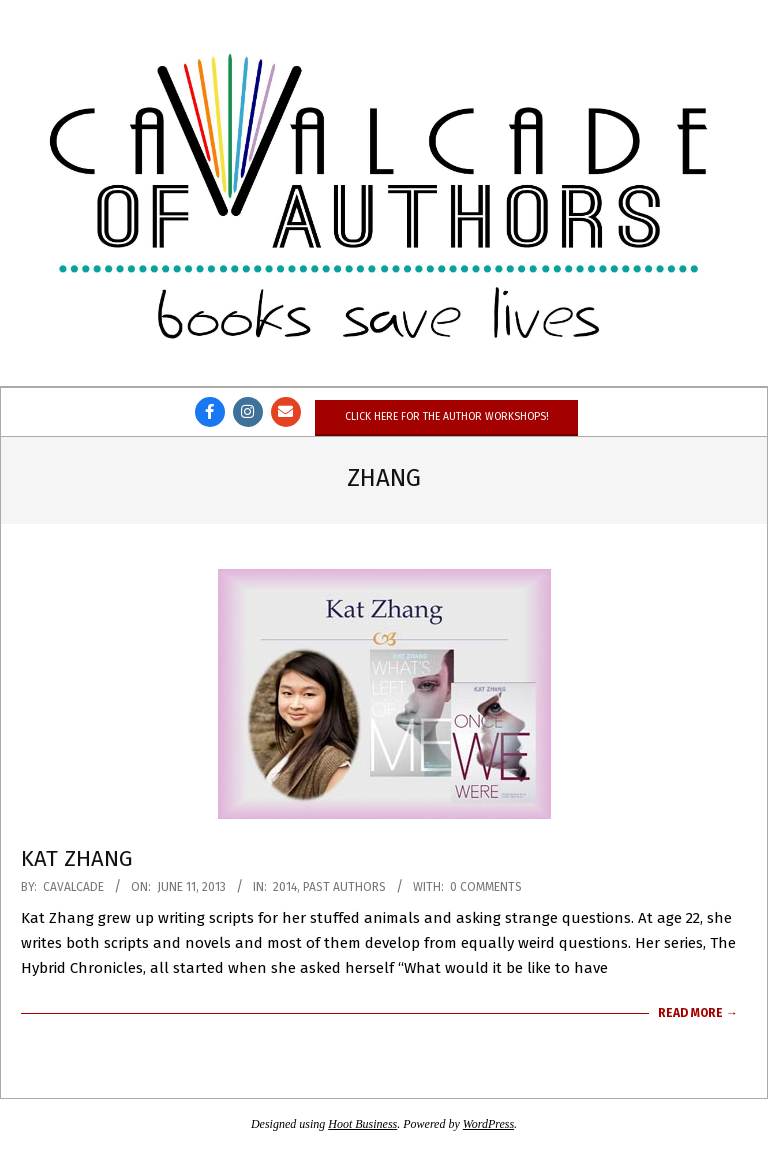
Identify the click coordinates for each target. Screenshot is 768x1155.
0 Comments (486, 887)
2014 (285, 887)
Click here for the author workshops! (446, 416)
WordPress (488, 1124)
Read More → (698, 1013)
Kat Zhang (77, 858)
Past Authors (344, 887)
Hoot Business (362, 1124)
